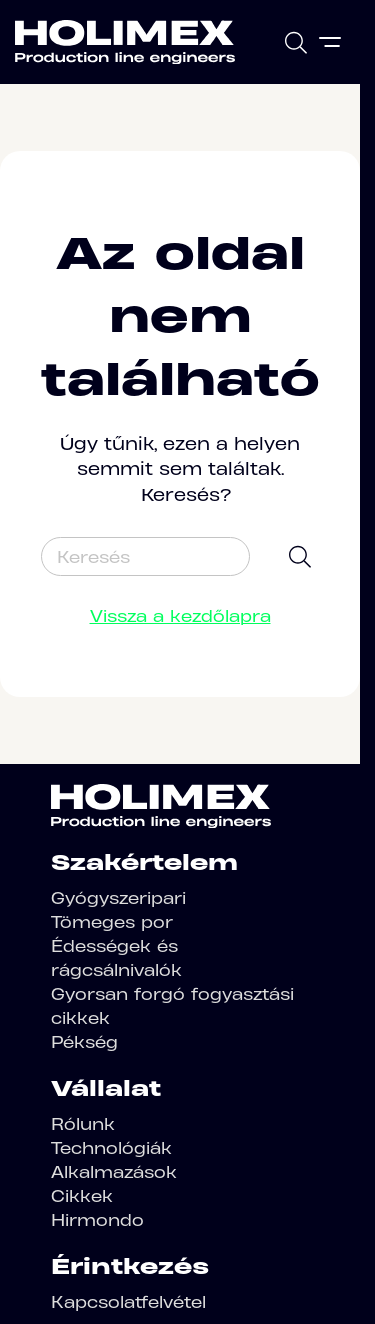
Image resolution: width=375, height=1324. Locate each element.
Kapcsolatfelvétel (128, 1302)
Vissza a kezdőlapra (180, 616)
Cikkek (82, 1196)
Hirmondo (97, 1220)
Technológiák (111, 1148)
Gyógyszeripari (118, 898)
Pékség (84, 1042)
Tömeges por (112, 922)
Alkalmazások (114, 1172)
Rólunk (83, 1124)
